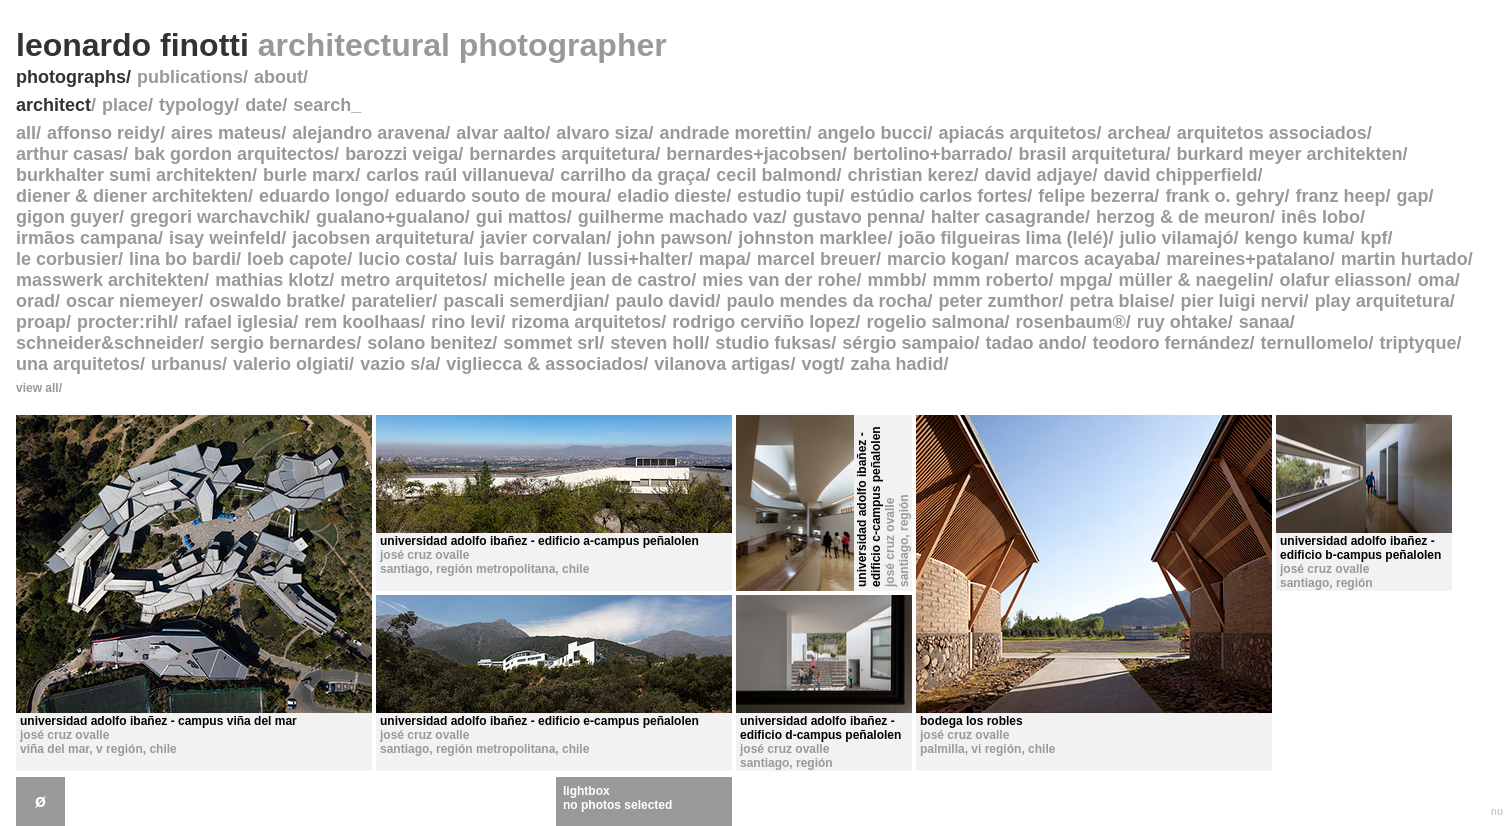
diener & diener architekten (132, 196)
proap (41, 322)
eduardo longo (321, 196)
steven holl (657, 343)
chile (162, 749)
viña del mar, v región (81, 749)
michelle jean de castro (592, 280)
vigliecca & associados (544, 364)
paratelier (391, 301)
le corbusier (67, 259)
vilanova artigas (722, 364)
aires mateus (226, 133)
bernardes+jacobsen (754, 154)
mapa (722, 259)
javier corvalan (543, 238)
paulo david (665, 301)
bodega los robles (971, 721)
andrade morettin (732, 133)
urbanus (186, 364)
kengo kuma (1297, 238)
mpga (1083, 280)
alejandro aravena (368, 133)
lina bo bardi (182, 259)
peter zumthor (998, 301)
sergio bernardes (283, 343)
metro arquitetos (411, 280)
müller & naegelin (1194, 280)
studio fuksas (773, 343)
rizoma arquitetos (586, 322)
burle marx (309, 175)
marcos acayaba (1085, 259)
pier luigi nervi (1242, 301)
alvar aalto (500, 133)
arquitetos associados (1272, 133)
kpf (1374, 238)
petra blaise (1120, 301)
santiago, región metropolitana (467, 569)
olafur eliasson (1343, 280)
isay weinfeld (225, 238)
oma (1436, 280)
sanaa (1264, 322)
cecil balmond (776, 175)
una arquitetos (78, 364)
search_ (327, 105)
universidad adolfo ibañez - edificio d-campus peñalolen (820, 728)
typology (196, 105)
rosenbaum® (1070, 322)
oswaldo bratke (274, 301)
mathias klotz (272, 280)
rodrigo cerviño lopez (763, 322)
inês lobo (1320, 217)
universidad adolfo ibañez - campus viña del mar (158, 721)
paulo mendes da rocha (826, 301)
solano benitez (429, 343)
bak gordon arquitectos (234, 154)
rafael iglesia (238, 322)
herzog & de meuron (1183, 217)
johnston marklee (812, 238)
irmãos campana (87, 238)
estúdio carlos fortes (938, 196)
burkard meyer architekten (1289, 154)
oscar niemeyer (132, 301)
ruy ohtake (1182, 322)
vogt (820, 364)
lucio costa (405, 259)
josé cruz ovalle (64, 735)
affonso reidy (103, 133)
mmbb (894, 280)
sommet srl (551, 343)
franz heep (1340, 196)
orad (35, 301)
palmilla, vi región (970, 749)
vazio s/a (397, 364)
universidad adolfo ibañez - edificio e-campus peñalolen (539, 721)
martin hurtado (1404, 259)
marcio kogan (945, 259)
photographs (71, 77)
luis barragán (519, 259)
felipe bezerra (1096, 196)
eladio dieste (671, 196)
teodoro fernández (1170, 343)
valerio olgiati (291, 364)
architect (53, 105)
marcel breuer (816, 259)
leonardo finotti (341, 45)
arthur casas (69, 154)
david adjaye (1039, 175)
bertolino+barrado (930, 154)
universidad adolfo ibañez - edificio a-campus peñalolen (539, 541)
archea (1137, 133)
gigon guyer (67, 217)
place (125, 105)
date (263, 105)
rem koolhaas (362, 322)
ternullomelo (1314, 343)
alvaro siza (602, 133)
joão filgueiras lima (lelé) (1003, 238)
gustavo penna (856, 217)
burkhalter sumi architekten (134, 175)
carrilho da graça (632, 175)
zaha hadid (896, 364)
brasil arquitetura (1091, 154)
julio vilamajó (1176, 238)
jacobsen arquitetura (380, 238)
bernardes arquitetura (562, 154)
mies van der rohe (779, 280)
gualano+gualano (390, 217)
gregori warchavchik (217, 217)
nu (1497, 811)
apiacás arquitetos (1018, 133)
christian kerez (910, 175)
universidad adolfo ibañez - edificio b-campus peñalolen (1360, 548)
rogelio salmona (935, 322)
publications (190, 77)
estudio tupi (788, 196)
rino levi (465, 322)
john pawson (672, 238)
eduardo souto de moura (500, 196)
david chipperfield (1181, 175)
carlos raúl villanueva (457, 175)
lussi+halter (637, 259)
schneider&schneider (107, 343)
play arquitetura (1382, 301)
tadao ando (1033, 343)
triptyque (1418, 343)
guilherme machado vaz (680, 217)
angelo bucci (872, 133)
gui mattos (521, 217)
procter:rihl (125, 322)
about (278, 77)
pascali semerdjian (523, 301)
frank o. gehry (1224, 196)
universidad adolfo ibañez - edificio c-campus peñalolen (869, 506)
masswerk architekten (110, 280)
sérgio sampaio (908, 343)
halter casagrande (1008, 217)
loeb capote (297, 259)
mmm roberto (990, 280)
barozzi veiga (401, 154)
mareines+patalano (1248, 259)
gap (1412, 196)
